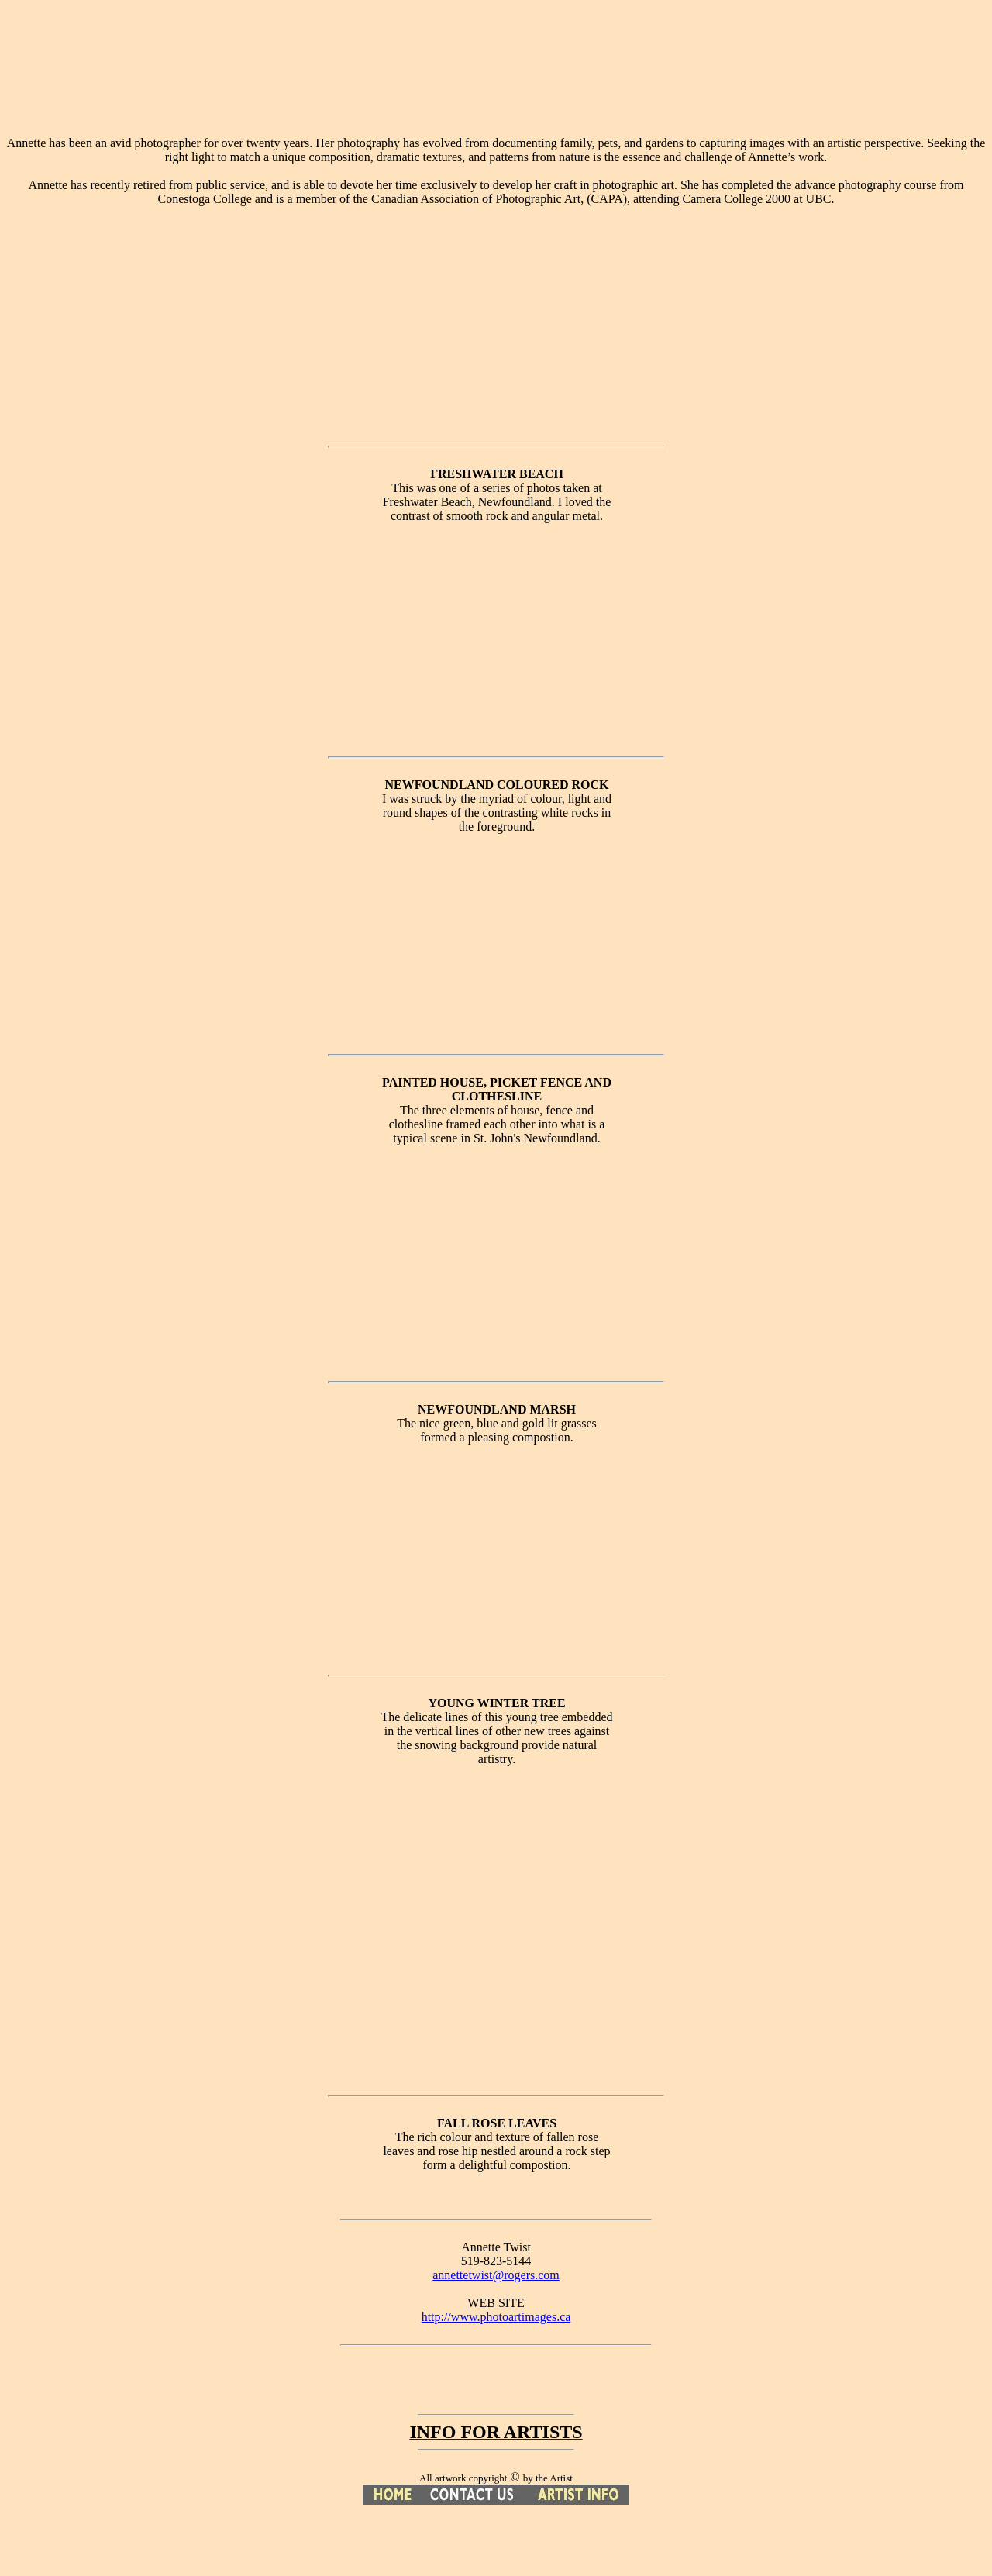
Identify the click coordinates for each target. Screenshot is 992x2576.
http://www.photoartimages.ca (496, 2316)
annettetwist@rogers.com (496, 2275)
